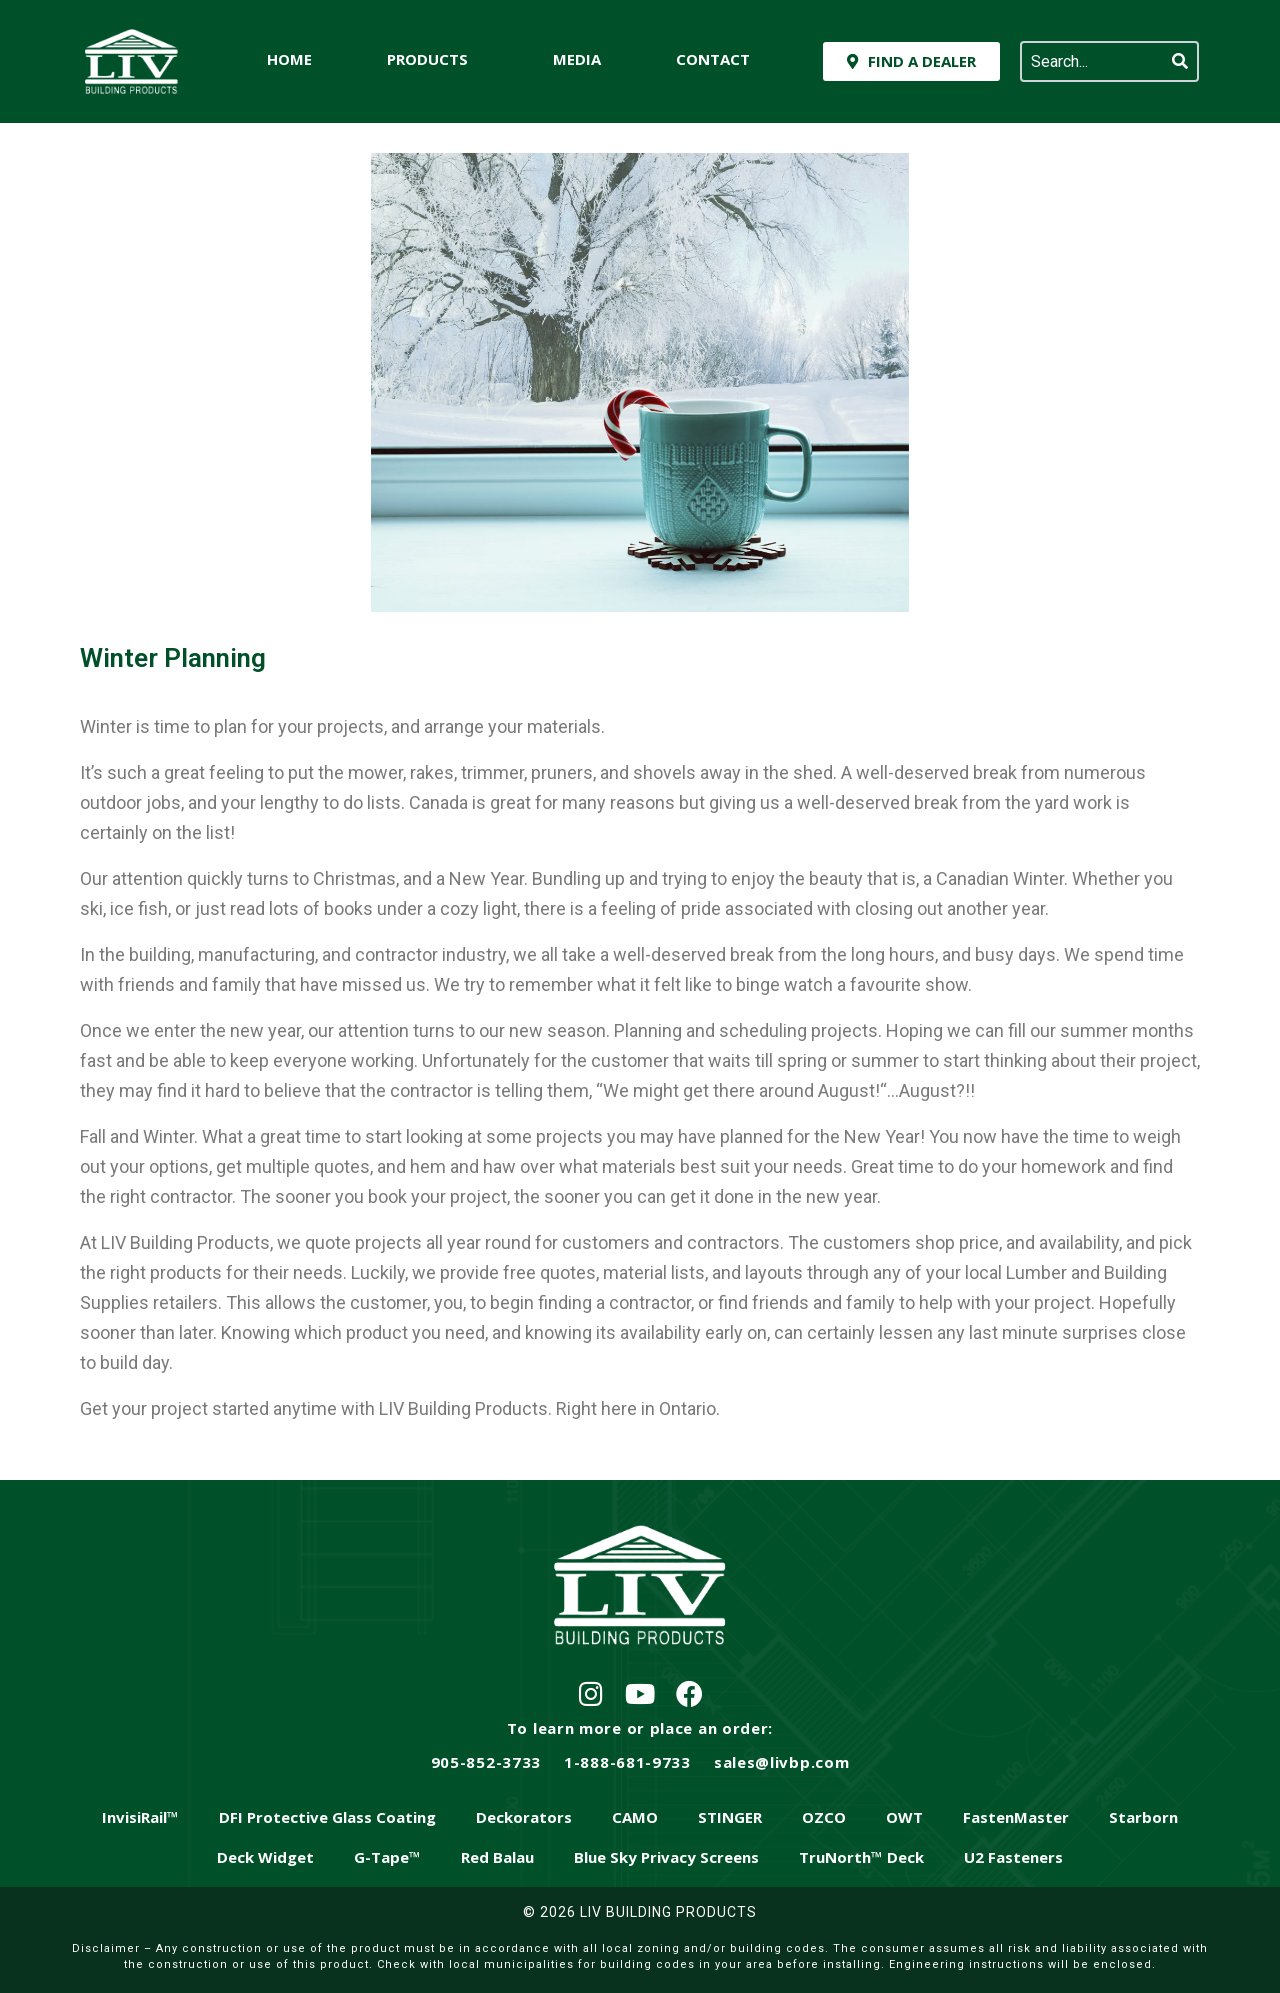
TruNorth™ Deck (861, 1857)
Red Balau (497, 1857)
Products (427, 59)
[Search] (1180, 61)
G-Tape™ (387, 1857)
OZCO (824, 1817)
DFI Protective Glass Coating (327, 1817)
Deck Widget (265, 1857)
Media (577, 59)
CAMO (635, 1817)
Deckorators (524, 1817)
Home (289, 59)
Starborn (1143, 1817)
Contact (713, 59)
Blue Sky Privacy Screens (666, 1857)
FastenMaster (1016, 1817)
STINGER (730, 1817)
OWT (904, 1817)
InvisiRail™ (140, 1817)
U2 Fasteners (1013, 1857)
